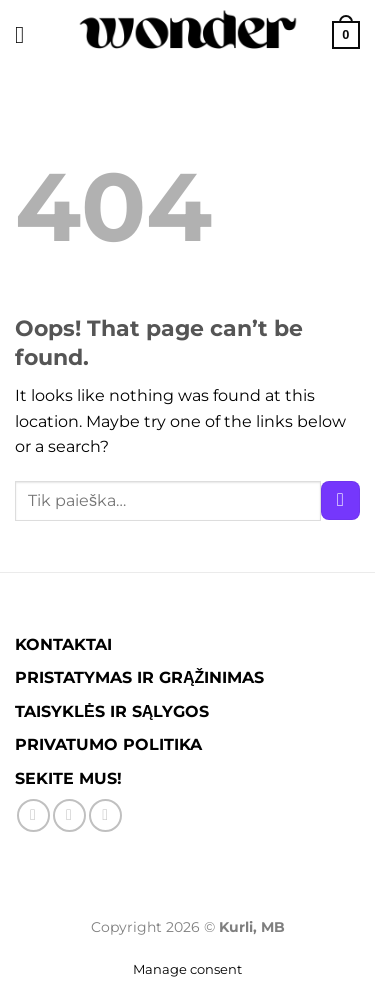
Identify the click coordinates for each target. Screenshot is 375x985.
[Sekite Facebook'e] (33, 815)
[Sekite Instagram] (69, 815)
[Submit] (340, 500)
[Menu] (27, 34)
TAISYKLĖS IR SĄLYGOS (112, 711)
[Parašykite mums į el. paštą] (105, 815)
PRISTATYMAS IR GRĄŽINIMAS (139, 677)
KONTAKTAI (63, 644)
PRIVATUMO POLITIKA (108, 744)
